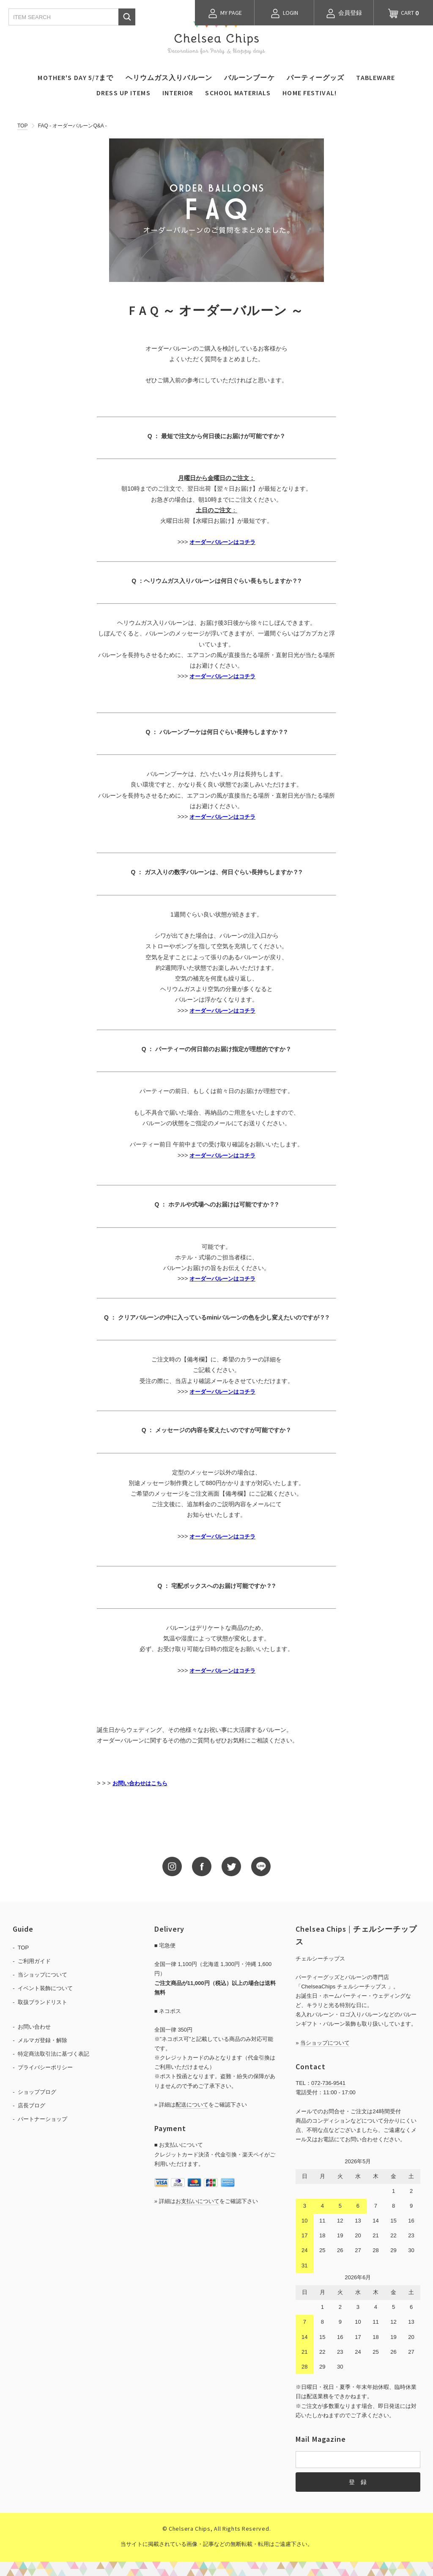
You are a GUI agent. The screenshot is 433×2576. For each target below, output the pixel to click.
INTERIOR (178, 92)
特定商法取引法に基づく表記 (53, 2054)
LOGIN (284, 13)
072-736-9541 (328, 2083)
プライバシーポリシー (45, 2067)
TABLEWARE (375, 77)
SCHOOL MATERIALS (238, 92)
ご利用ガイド (34, 1961)
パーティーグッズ (316, 77)
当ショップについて (42, 1974)
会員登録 (344, 13)
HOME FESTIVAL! (309, 92)
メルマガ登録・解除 (42, 2040)
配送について (191, 2104)
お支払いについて (197, 2201)
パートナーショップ (42, 2119)
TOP (22, 126)
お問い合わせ (34, 2027)
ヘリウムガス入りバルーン (169, 77)
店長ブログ (31, 2105)
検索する (126, 16)
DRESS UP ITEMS (123, 92)
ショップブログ (37, 2092)
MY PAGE (225, 13)
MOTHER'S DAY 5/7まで (75, 77)
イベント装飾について (45, 1988)
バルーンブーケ (249, 77)
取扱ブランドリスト (42, 2002)
